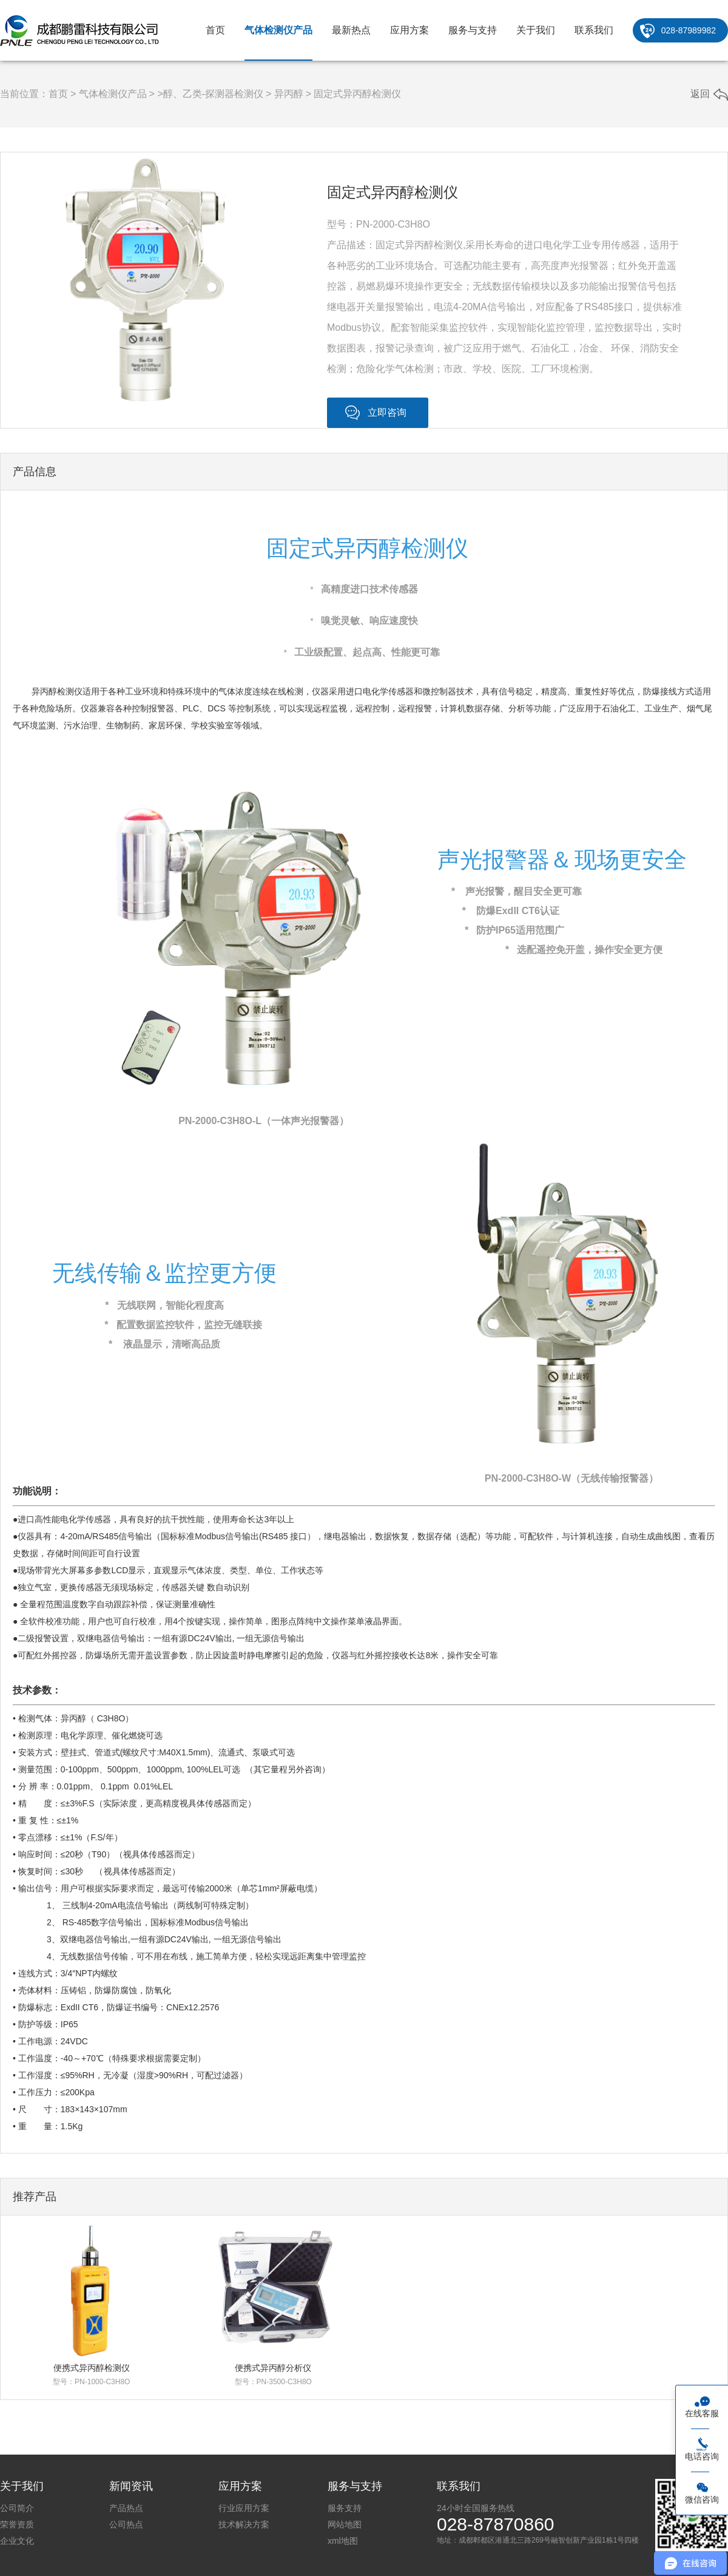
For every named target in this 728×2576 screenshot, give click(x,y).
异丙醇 (288, 94)
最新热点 (351, 30)
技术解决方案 (243, 2524)
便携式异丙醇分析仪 (273, 2368)
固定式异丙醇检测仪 (357, 94)
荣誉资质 (17, 2524)
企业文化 (17, 2541)
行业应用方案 (243, 2508)
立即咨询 (387, 412)
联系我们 (594, 30)
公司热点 (126, 2524)
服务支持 (345, 2508)
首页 (215, 30)
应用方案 (409, 30)
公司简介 (17, 2508)
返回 (700, 94)
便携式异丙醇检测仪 (91, 2368)
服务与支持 (472, 30)
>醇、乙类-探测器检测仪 (210, 94)
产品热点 (126, 2508)
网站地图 (345, 2524)
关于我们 (535, 30)
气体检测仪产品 (278, 30)
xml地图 (343, 2541)
